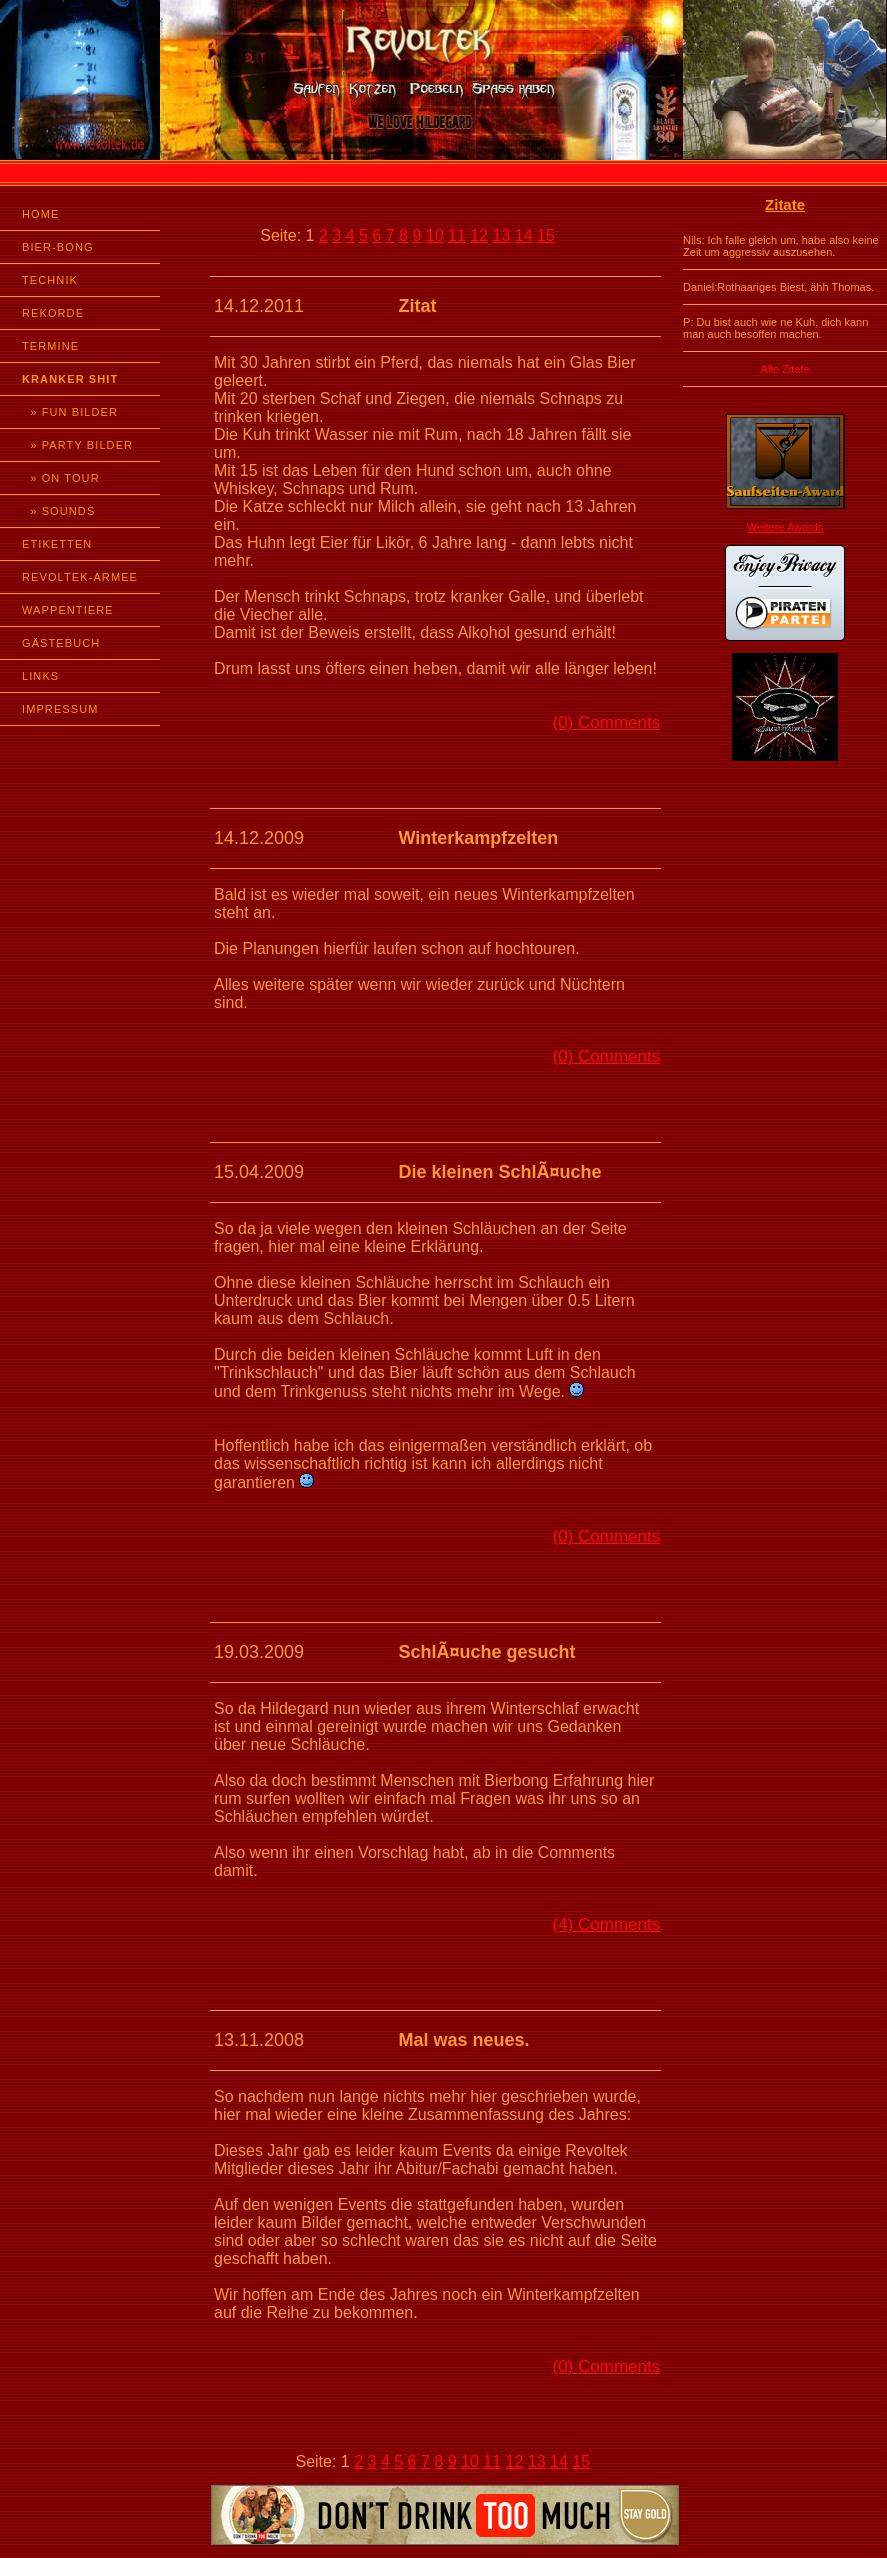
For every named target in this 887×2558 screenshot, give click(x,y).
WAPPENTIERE (68, 610)
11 (457, 235)
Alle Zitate (785, 369)
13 (502, 235)
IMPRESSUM (60, 709)
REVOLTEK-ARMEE (80, 577)
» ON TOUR (61, 478)
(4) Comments (607, 1924)
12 (479, 235)
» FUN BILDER (70, 412)
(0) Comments (607, 722)
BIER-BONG (58, 247)
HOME (40, 214)
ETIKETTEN (57, 544)
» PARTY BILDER (77, 445)
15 (546, 235)
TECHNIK (50, 280)
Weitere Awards (785, 527)
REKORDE (53, 313)
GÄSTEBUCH (61, 643)
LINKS (40, 676)
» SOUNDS (58, 511)
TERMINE (50, 346)
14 (524, 235)
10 (435, 235)
